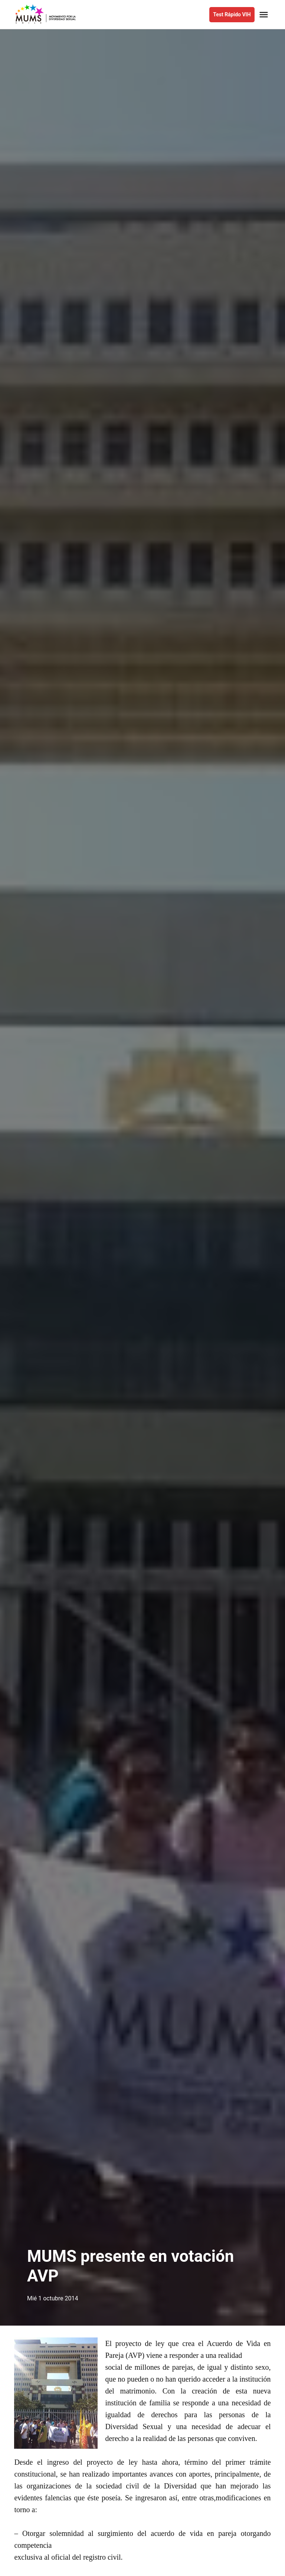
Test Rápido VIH (231, 14)
